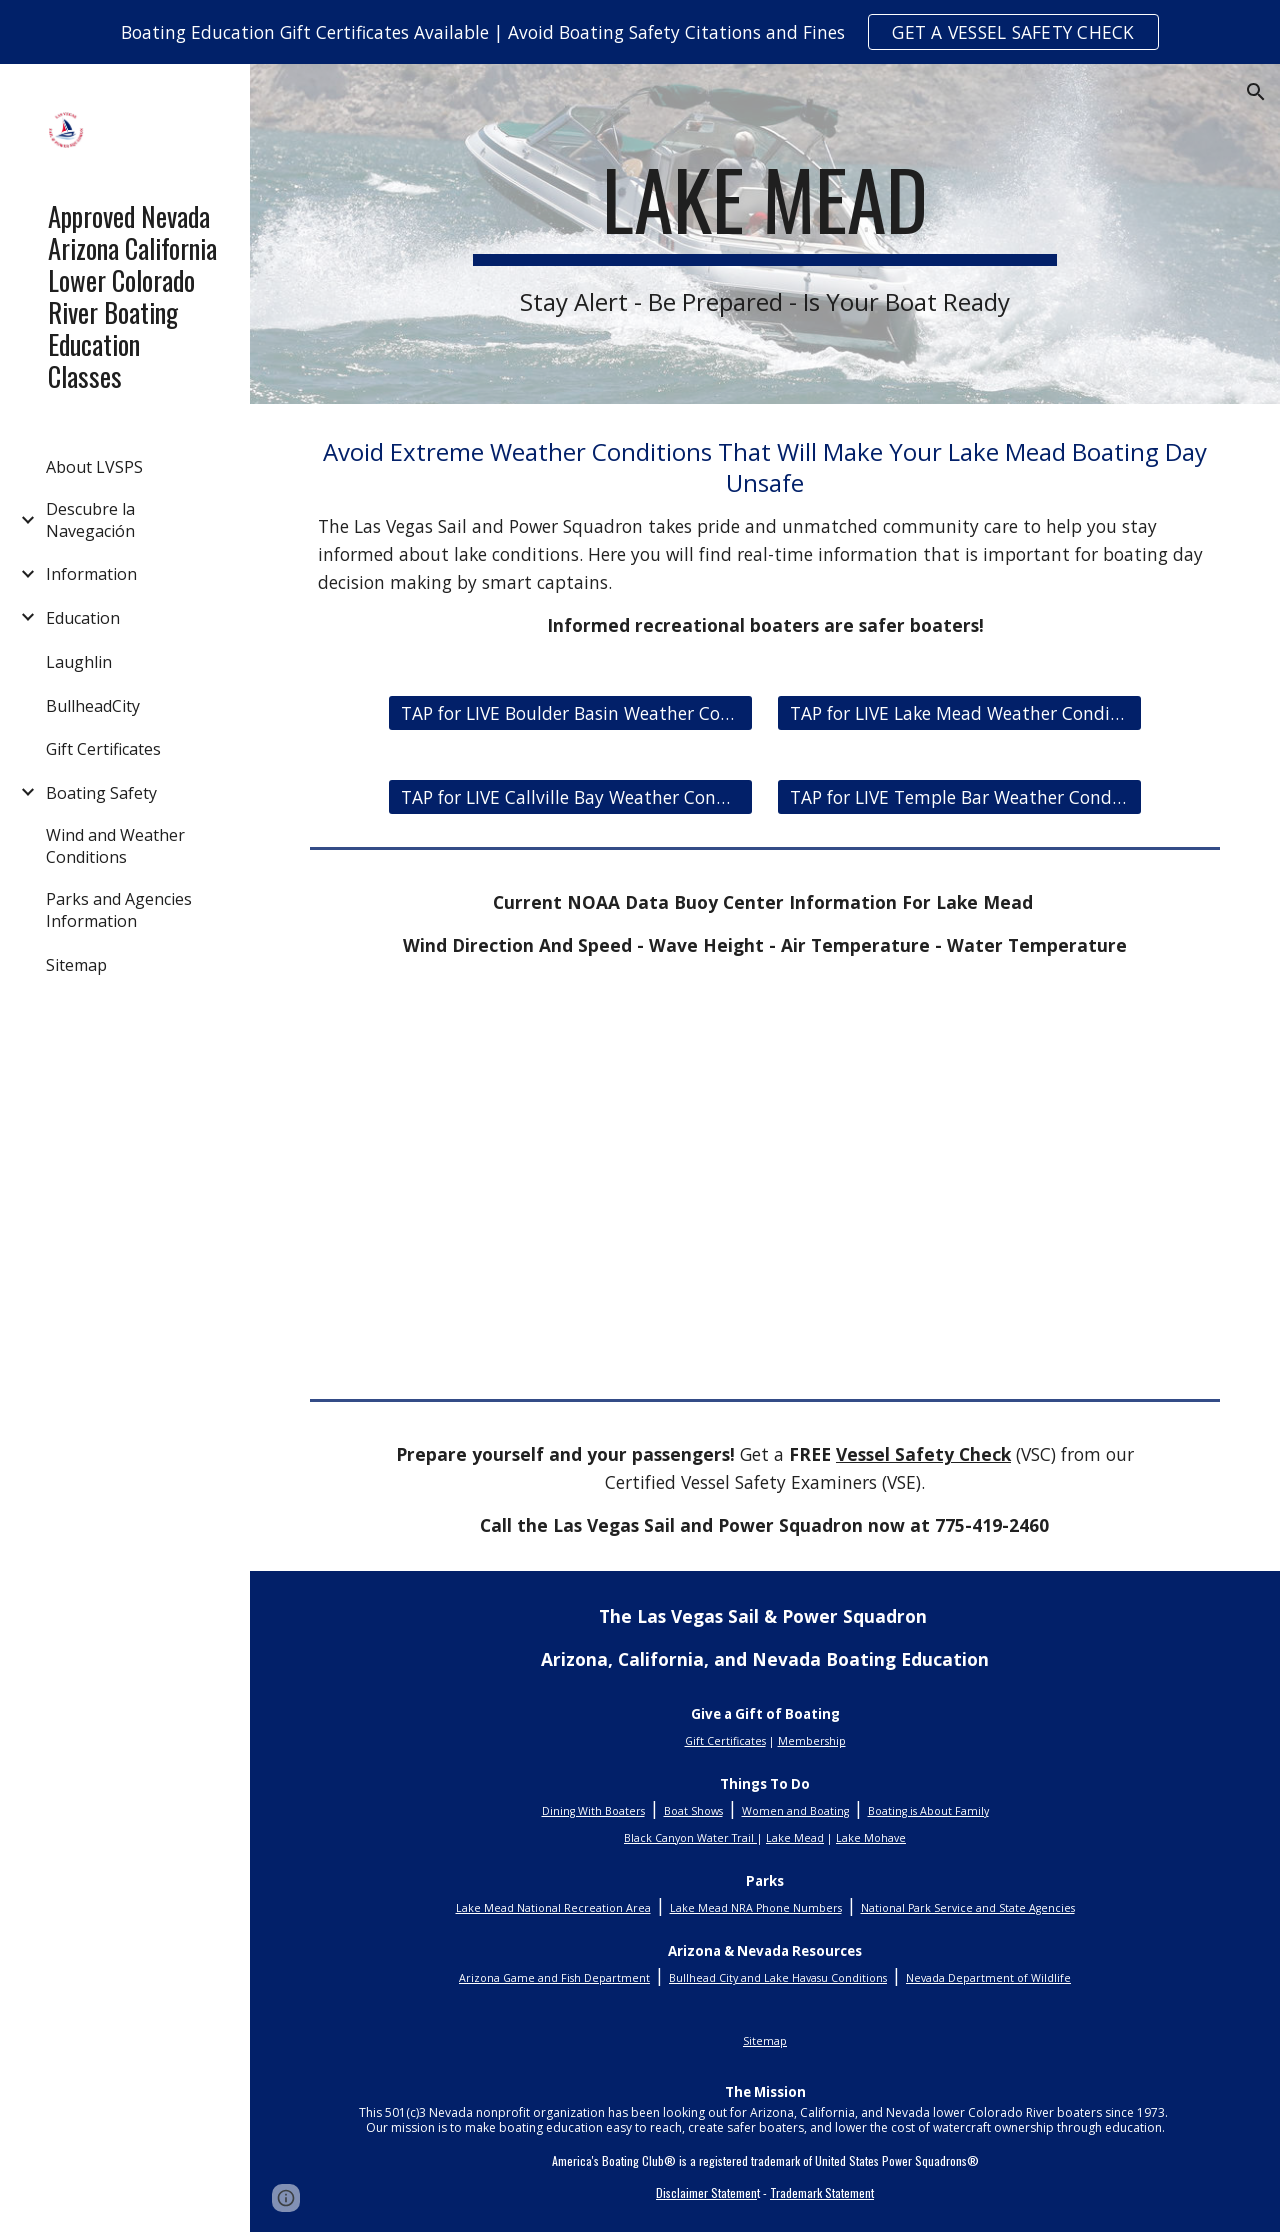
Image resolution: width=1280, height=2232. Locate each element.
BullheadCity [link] (93, 706)
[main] (764, 233)
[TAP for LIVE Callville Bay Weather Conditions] (571, 797)
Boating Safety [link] (101, 793)
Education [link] (83, 618)
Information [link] (91, 574)
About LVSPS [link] (94, 467)
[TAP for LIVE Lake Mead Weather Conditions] (960, 713)
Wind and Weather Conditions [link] (115, 846)
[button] (1256, 92)
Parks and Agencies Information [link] (119, 910)
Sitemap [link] (76, 965)
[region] (640, 32)
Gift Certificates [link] (103, 749)
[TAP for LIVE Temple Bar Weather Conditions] (960, 797)
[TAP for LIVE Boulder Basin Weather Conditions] (571, 713)
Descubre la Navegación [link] (90, 520)
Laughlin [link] (79, 662)
